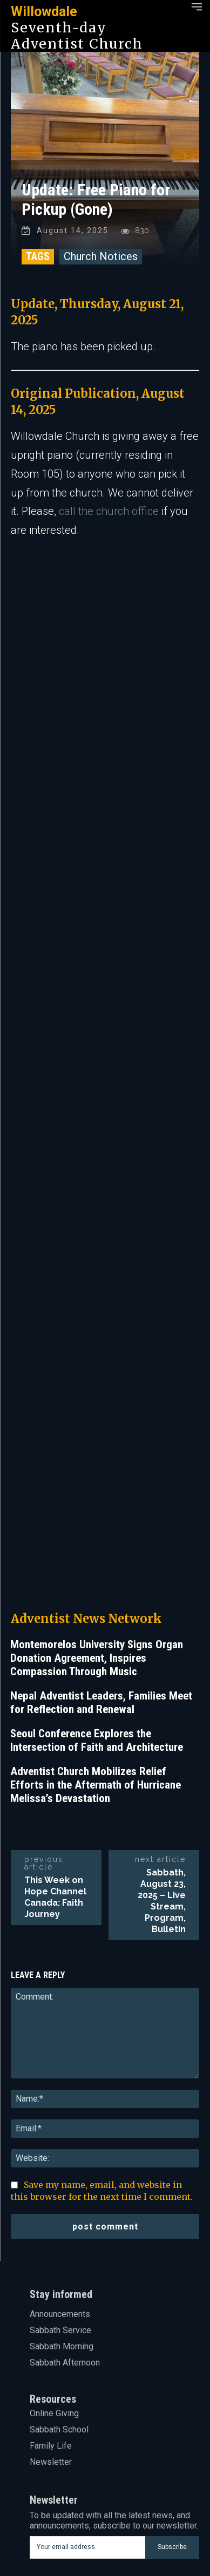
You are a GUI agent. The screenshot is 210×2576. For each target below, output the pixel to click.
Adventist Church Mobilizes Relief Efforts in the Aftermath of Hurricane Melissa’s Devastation (95, 1643)
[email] (87, 2406)
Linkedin (63, 2497)
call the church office (109, 511)
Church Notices (101, 256)
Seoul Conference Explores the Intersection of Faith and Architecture (96, 1599)
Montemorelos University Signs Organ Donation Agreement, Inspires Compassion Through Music (96, 1517)
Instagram (66, 2481)
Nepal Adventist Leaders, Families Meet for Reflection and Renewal (101, 1561)
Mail (55, 2513)
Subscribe (172, 2405)
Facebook (65, 2465)
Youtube (62, 2545)
